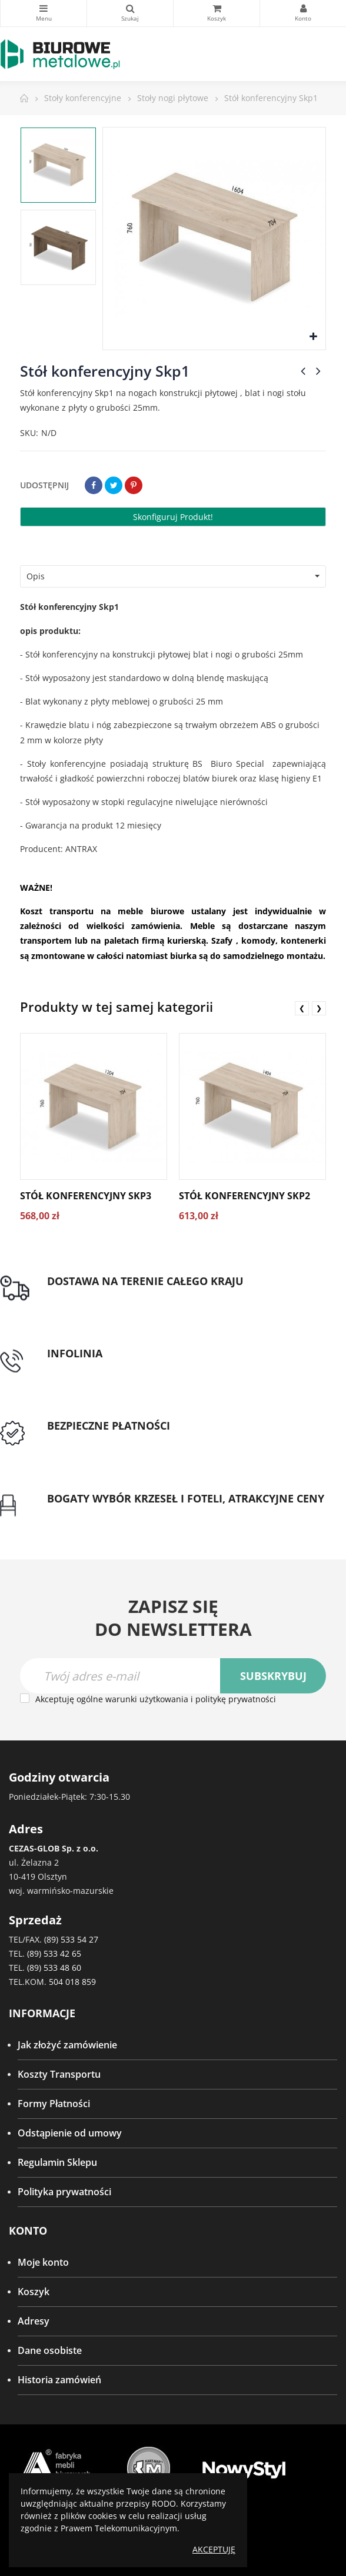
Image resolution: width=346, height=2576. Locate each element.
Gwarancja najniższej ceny (105, 1512)
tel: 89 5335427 (80, 1367)
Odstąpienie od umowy (70, 2132)
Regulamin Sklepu (57, 2162)
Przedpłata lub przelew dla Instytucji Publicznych (154, 1440)
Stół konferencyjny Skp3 (85, 1195)
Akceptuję (213, 2549)
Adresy (33, 2321)
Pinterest (133, 485)
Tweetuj (113, 485)
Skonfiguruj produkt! (173, 516)
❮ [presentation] (302, 1008)
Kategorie (43, 8)
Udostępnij (93, 485)
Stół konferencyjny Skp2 (244, 1195)
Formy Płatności (54, 2103)
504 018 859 (72, 1981)
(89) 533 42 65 (54, 1953)
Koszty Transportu (59, 2074)
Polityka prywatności (64, 2191)
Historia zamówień (59, 2379)
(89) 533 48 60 (54, 1967)
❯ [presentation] (319, 1008)
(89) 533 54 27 (71, 1939)
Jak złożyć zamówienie (67, 2044)
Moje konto (43, 2262)
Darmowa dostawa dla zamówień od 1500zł (143, 1295)
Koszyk (33, 2291)
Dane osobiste (50, 2350)
